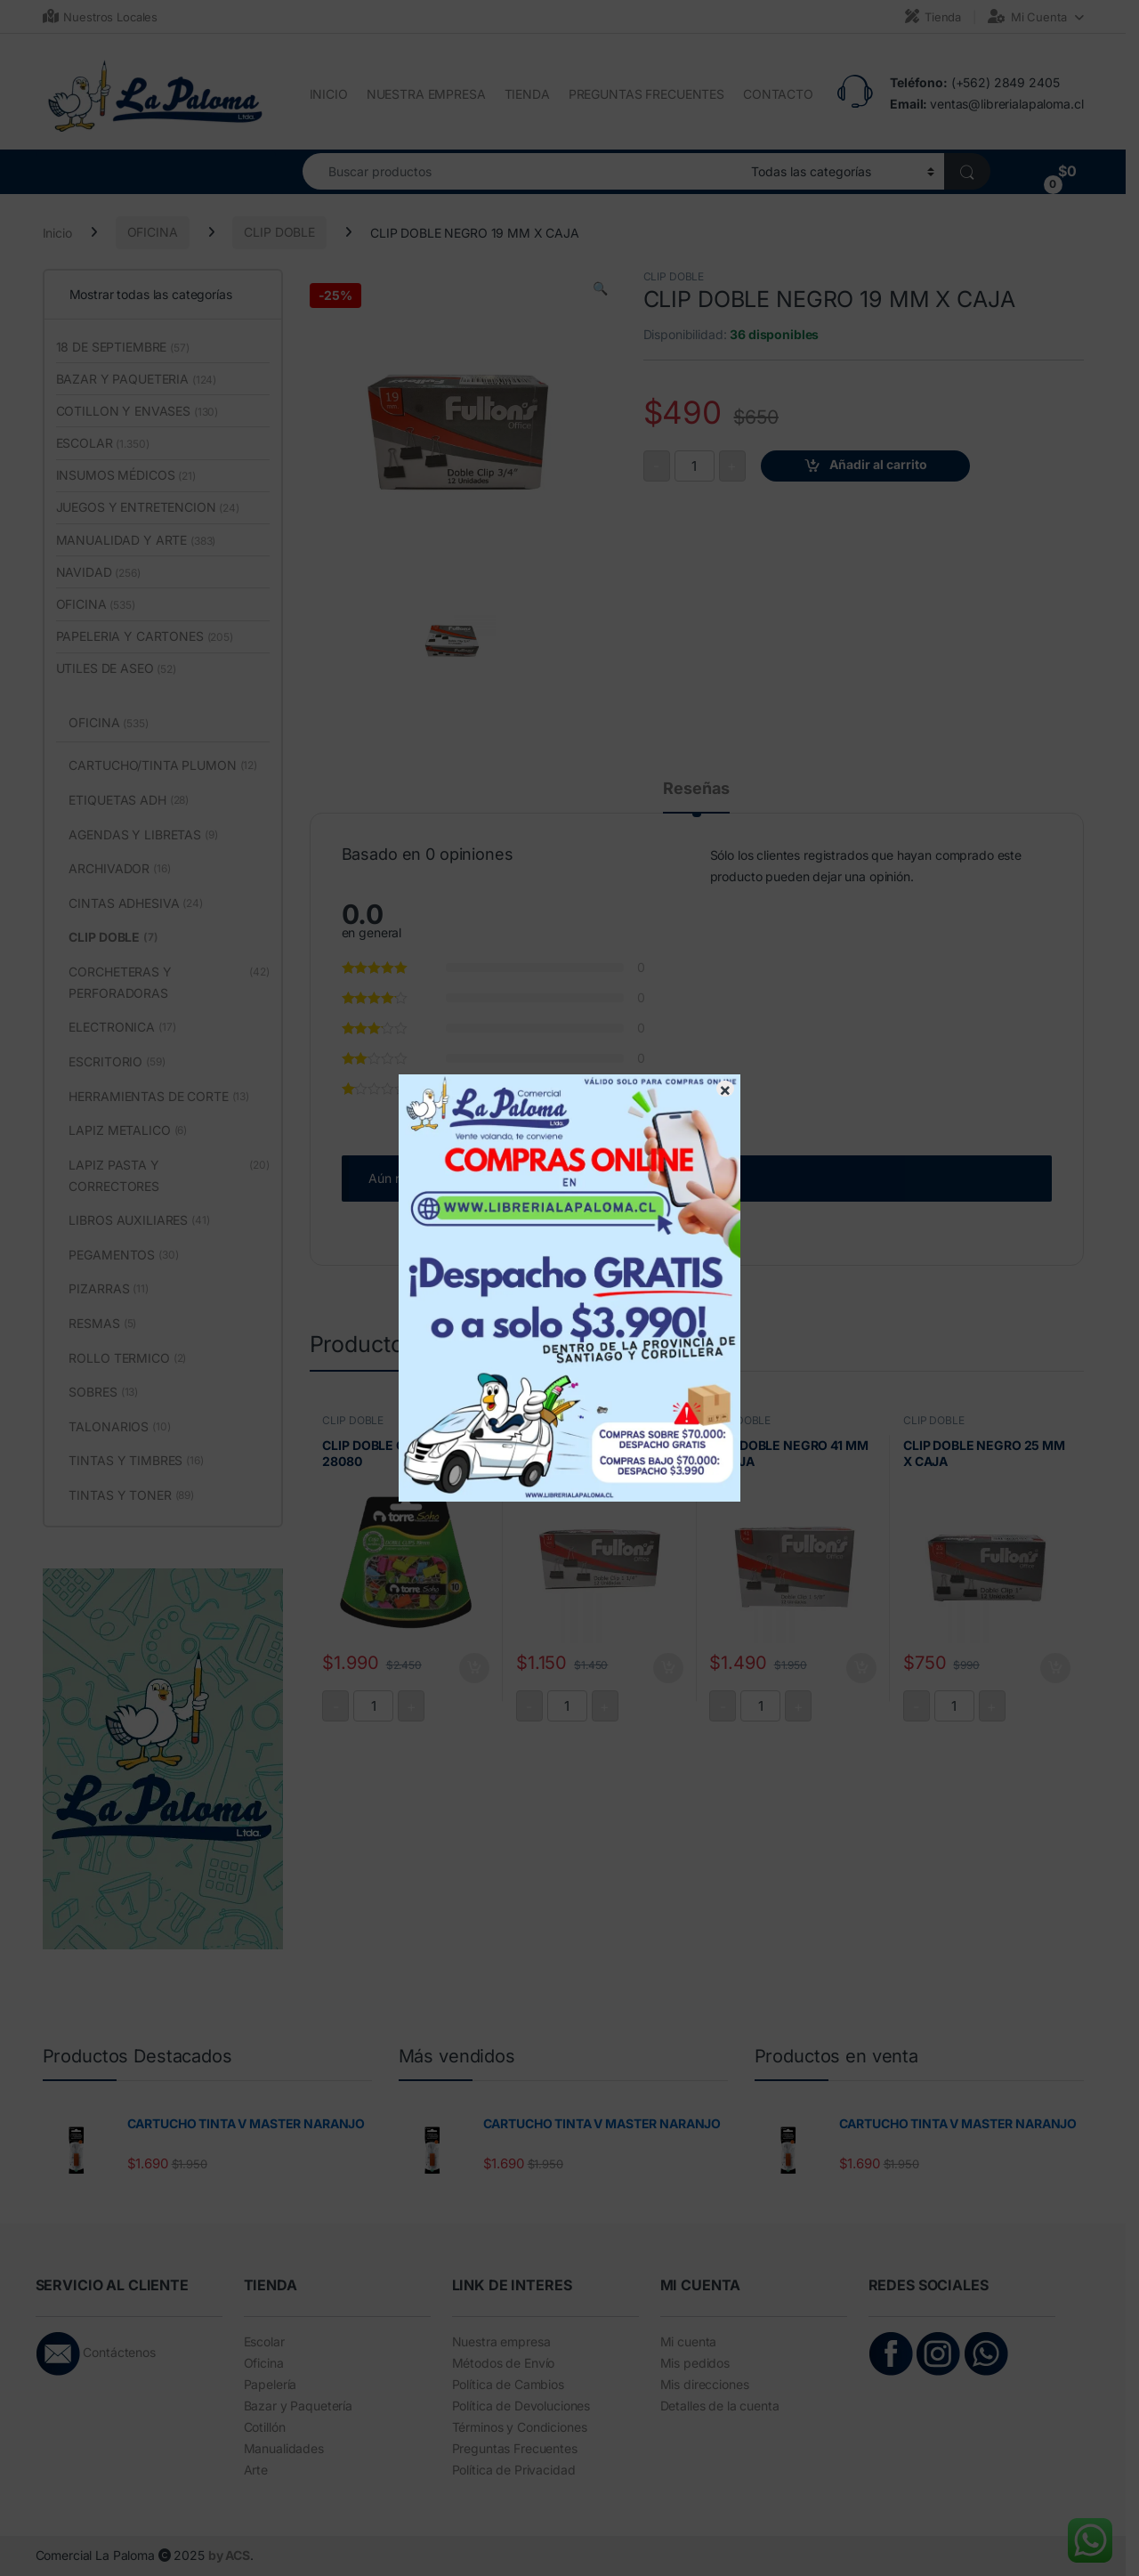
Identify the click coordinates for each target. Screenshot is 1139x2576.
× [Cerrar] (725, 1089)
